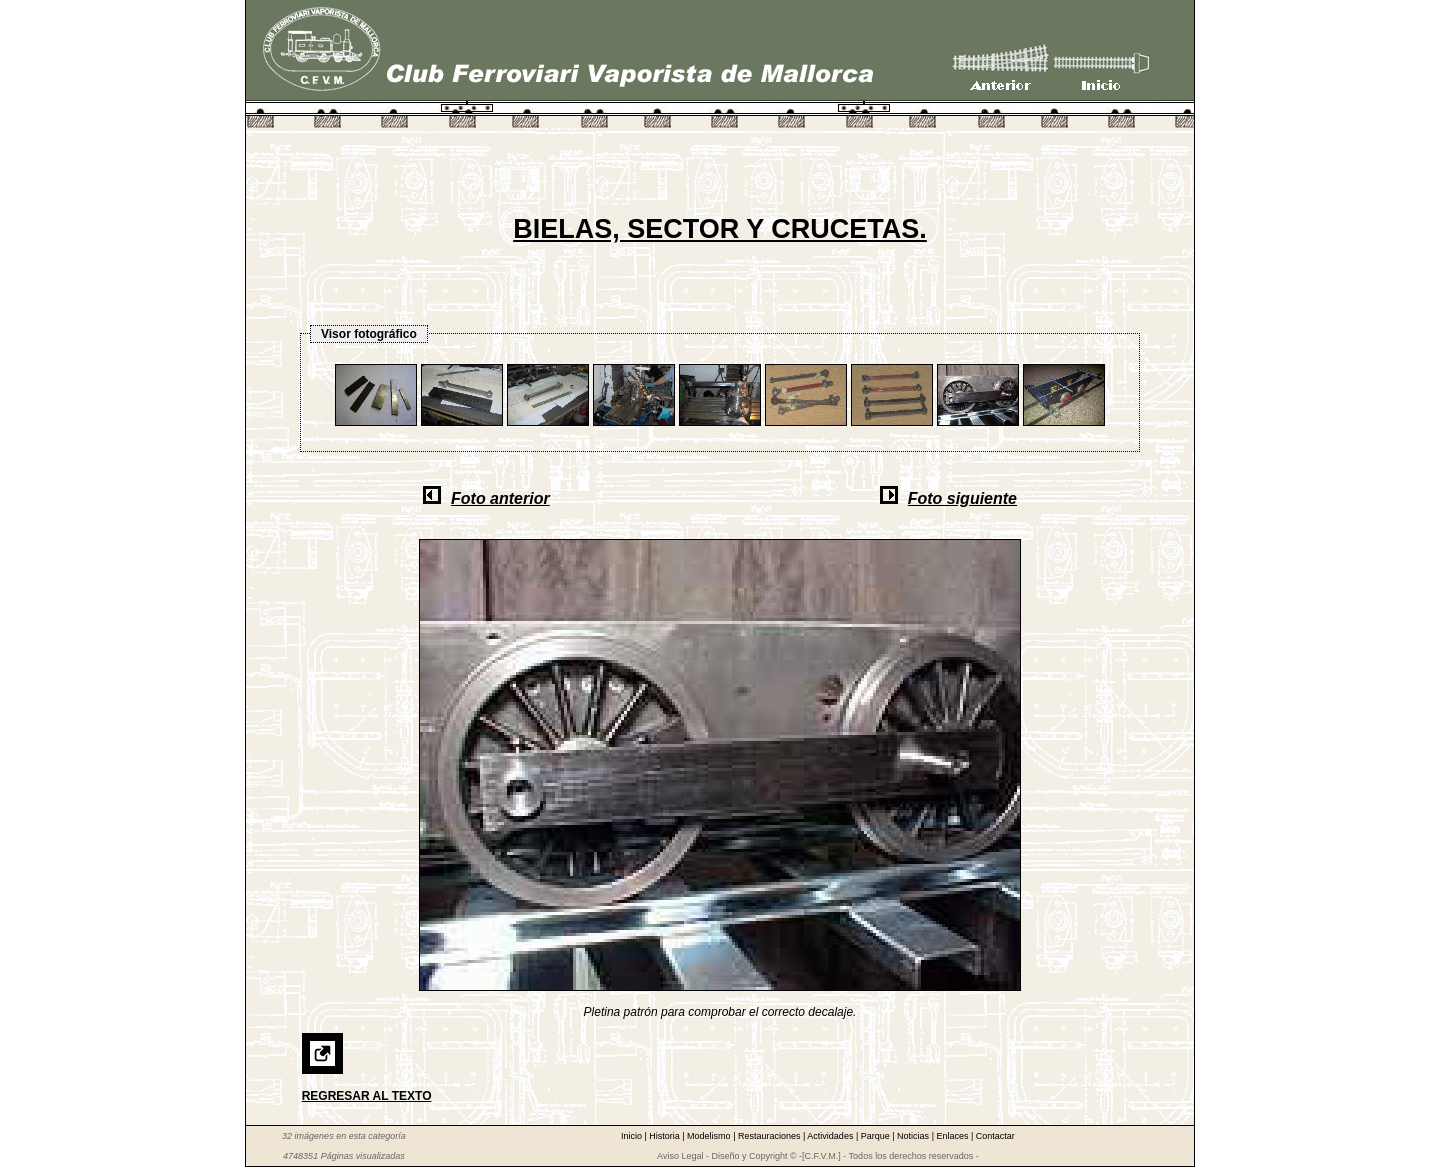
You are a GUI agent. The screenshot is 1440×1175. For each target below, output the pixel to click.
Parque (877, 1136)
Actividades (831, 1136)
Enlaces (953, 1136)
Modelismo (710, 1136)
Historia (665, 1136)
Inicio (633, 1136)
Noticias (914, 1136)
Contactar (995, 1136)
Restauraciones (770, 1136)
